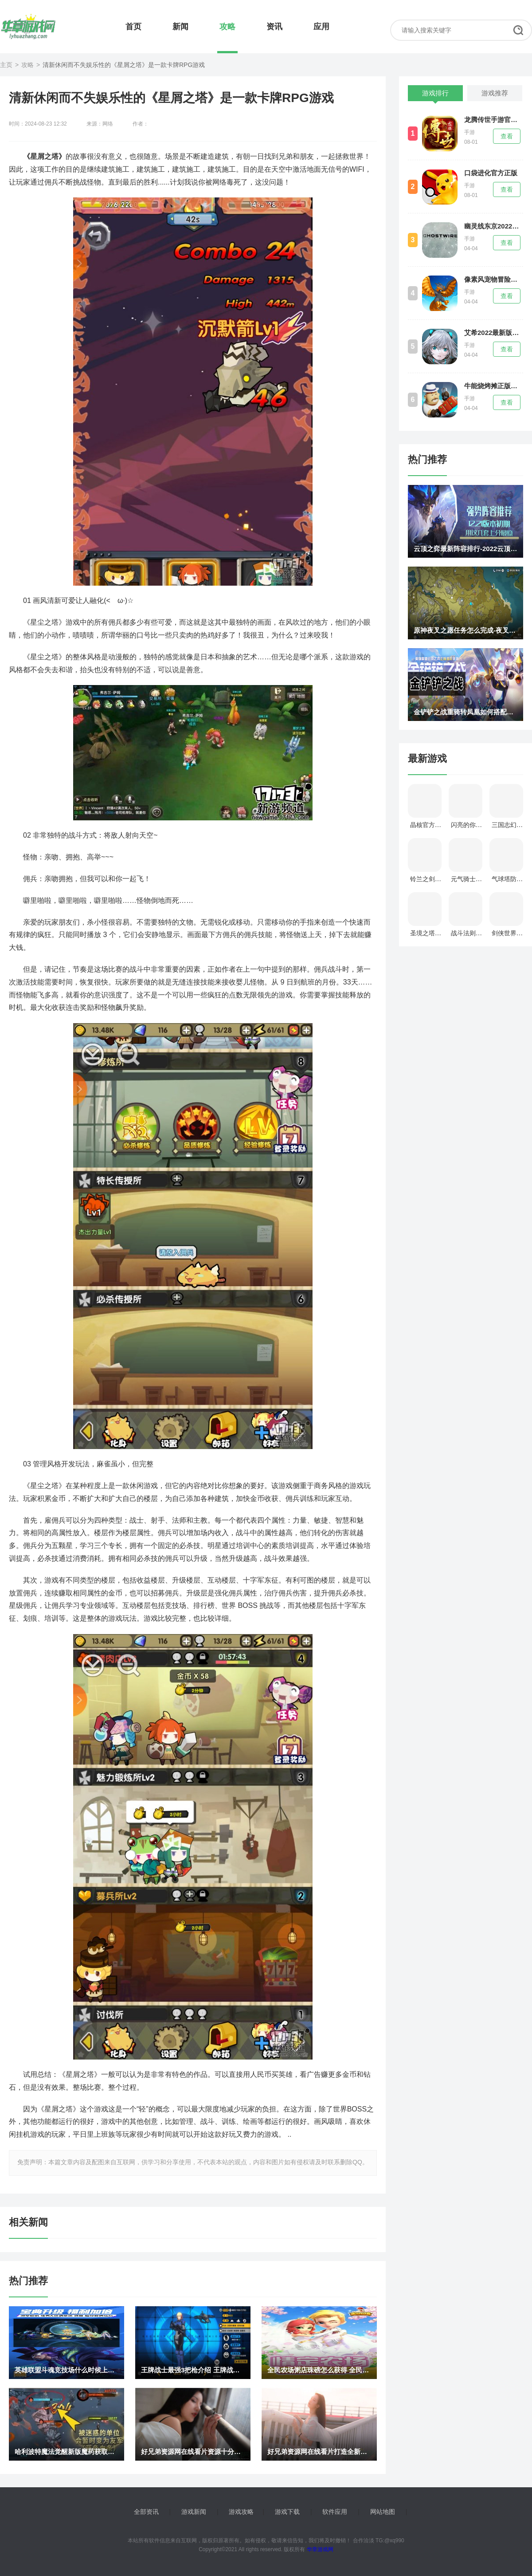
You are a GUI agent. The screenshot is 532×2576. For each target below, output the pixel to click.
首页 (133, 26)
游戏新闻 (193, 2511)
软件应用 (334, 2511)
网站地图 (382, 2511)
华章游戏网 (319, 2549)
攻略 (227, 26)
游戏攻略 (241, 2511)
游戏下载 (287, 2511)
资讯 (274, 26)
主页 (6, 64)
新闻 (180, 26)
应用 (321, 26)
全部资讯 (146, 2511)
